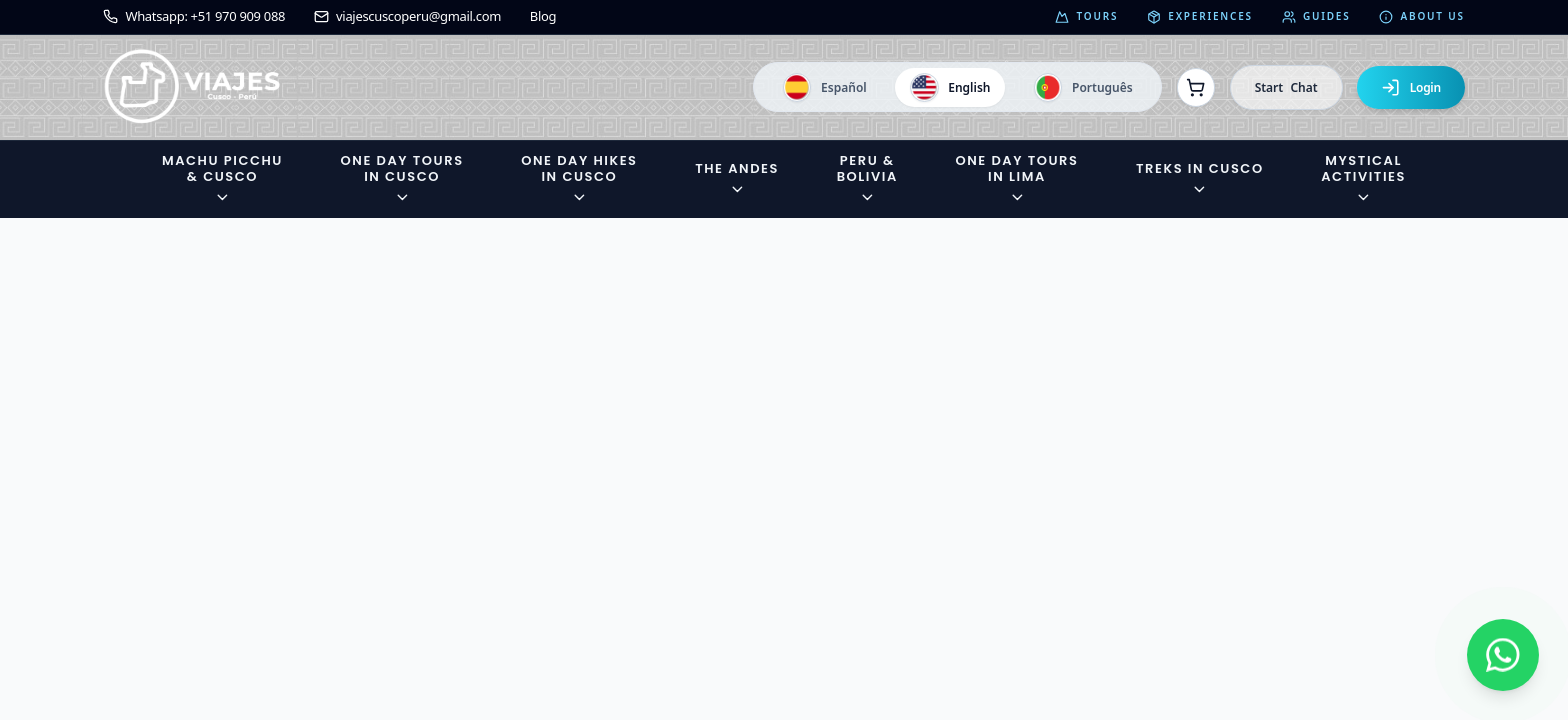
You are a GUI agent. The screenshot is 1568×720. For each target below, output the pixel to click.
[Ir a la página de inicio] (192, 87)
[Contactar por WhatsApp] (1503, 655)
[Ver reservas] (1196, 87)
